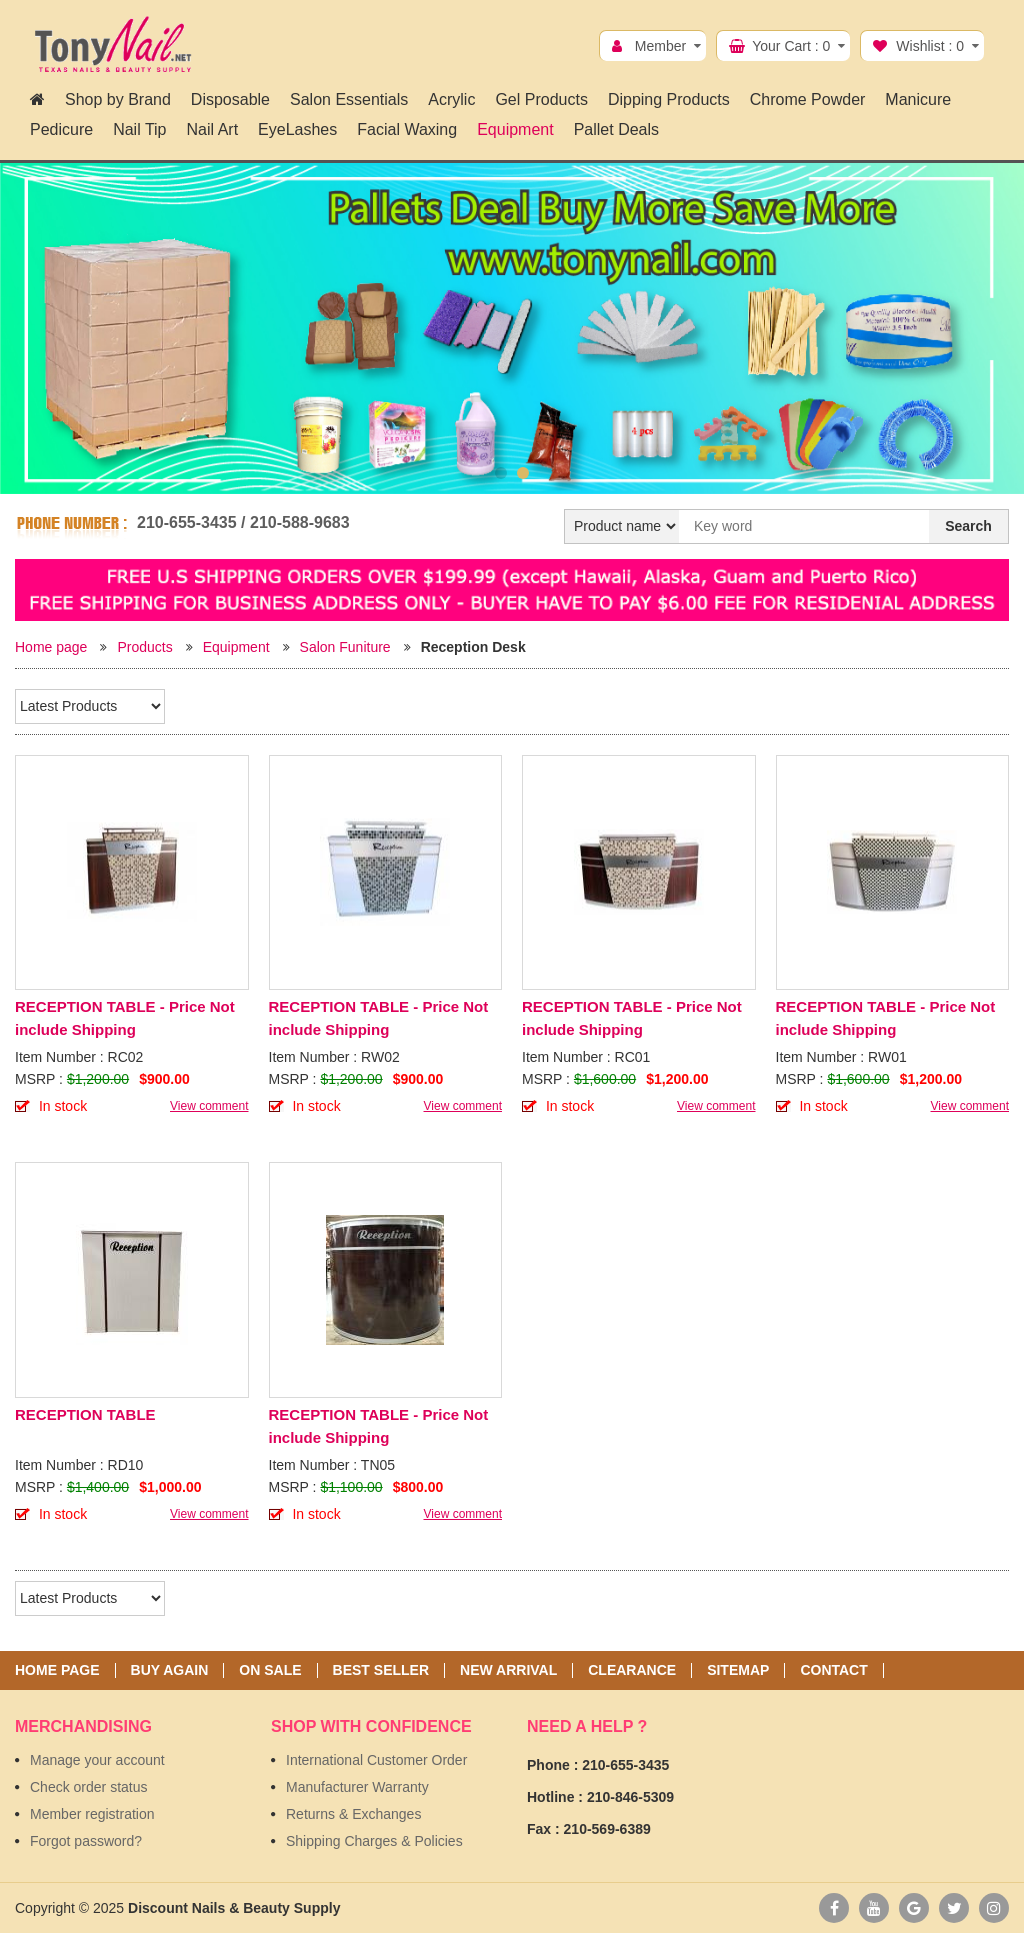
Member (660, 46)
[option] (512, 328)
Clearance (632, 1670)
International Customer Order (376, 1760)
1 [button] (501, 473)
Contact (833, 1670)
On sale (270, 1670)
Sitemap (738, 1670)
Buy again (170, 1670)
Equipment (236, 647)
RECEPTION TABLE (85, 1414)
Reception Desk (473, 647)
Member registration (92, 1814)
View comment (209, 1106)
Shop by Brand (118, 99)
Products (144, 647)
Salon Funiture (345, 647)
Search (968, 526)
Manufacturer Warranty (357, 1787)
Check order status (89, 1787)
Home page (51, 647)
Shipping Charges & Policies (374, 1841)
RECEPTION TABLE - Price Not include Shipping (125, 1018)
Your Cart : (791, 46)
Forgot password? (86, 1841)
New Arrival (508, 1670)
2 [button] (523, 473)
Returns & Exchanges (353, 1814)
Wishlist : (930, 46)
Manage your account (97, 1760)
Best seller (381, 1670)
